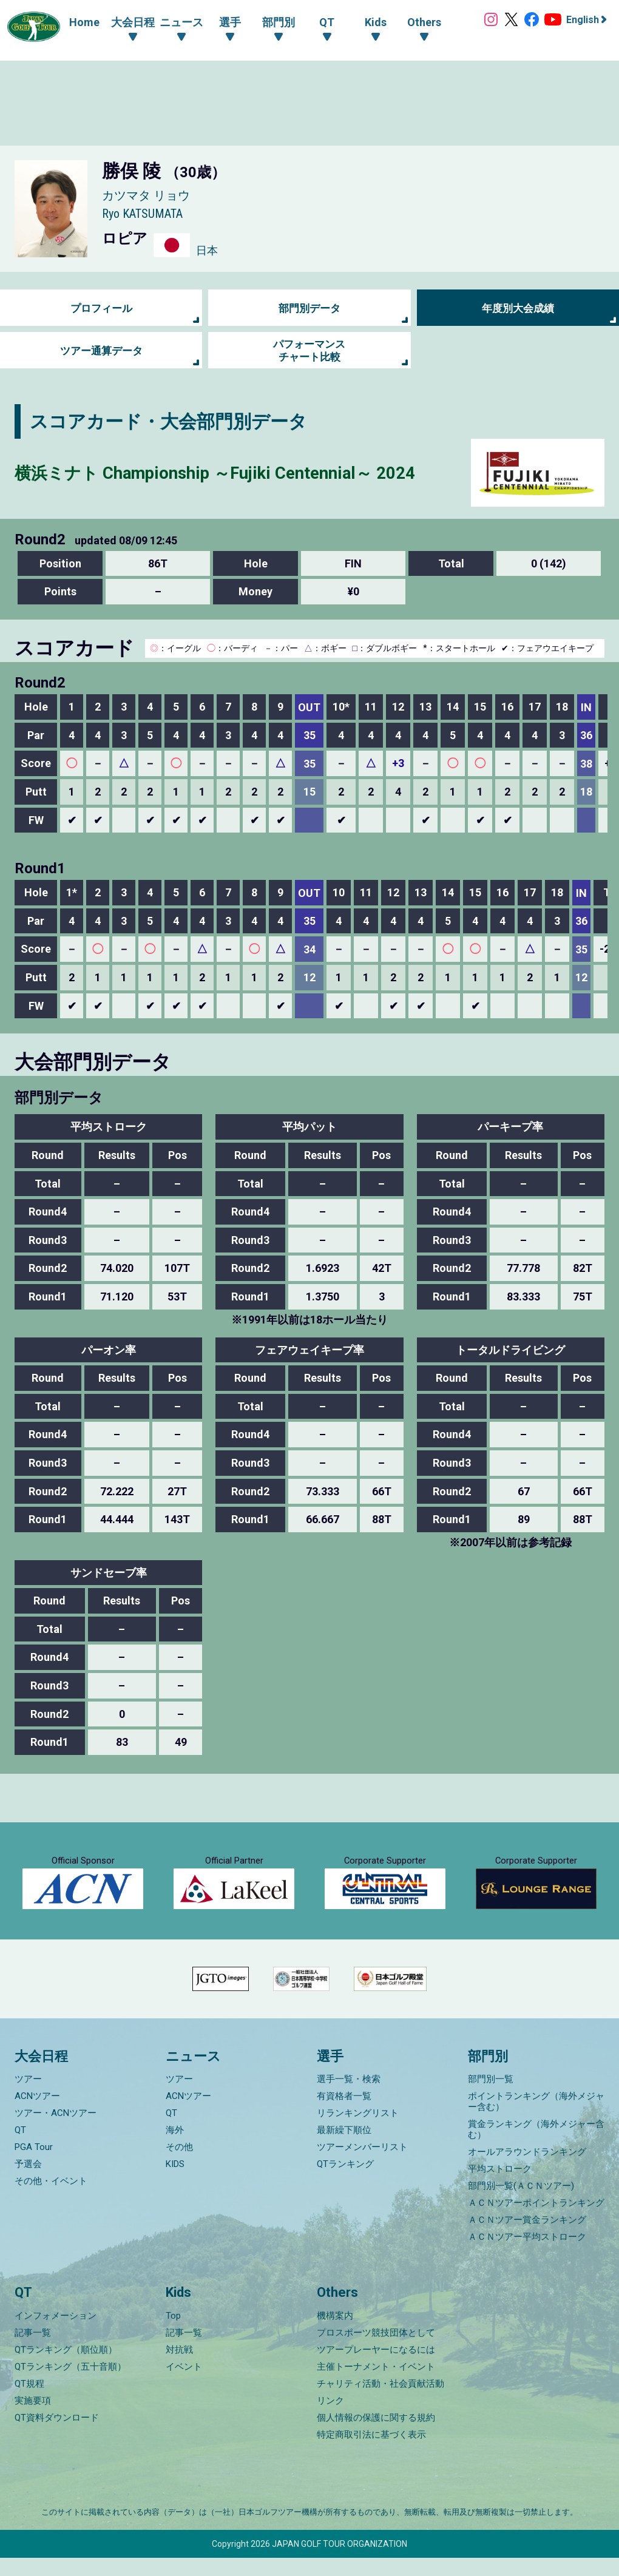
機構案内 (335, 2333)
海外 (175, 2148)
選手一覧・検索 (349, 2097)
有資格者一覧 (344, 2114)
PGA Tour (34, 2165)
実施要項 (33, 2418)
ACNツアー (37, 2114)
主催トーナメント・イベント (376, 2384)
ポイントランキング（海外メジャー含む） (536, 2120)
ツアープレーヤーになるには (376, 2367)
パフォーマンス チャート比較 (309, 350)
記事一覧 (33, 2350)
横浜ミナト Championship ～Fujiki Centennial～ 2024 (236, 472)
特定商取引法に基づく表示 (371, 2452)
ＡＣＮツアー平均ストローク (527, 2255)
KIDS (175, 2182)
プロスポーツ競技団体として (376, 2350)
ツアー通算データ (101, 350)
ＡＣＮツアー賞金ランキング (527, 2238)
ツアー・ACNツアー (55, 2131)
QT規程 (29, 2401)
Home (80, 22)
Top (173, 2333)
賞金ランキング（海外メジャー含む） (536, 2148)
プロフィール (101, 308)
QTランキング (345, 2182)
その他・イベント (51, 2199)
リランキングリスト (358, 2131)
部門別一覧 (490, 2097)
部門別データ (309, 308)
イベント (184, 2384)
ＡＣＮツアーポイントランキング (536, 2221)
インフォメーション (55, 2333)
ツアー (28, 2097)
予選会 (28, 2182)
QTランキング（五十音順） (70, 2384)
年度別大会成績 (517, 308)
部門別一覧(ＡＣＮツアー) (521, 2204)
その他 (179, 2165)
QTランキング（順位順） (66, 2367)
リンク (330, 2418)
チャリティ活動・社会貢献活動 (380, 2401)
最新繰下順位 (344, 2148)
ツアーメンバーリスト (362, 2165)
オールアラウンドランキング (527, 2170)
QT (20, 2148)
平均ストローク (500, 2187)
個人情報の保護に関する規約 (376, 2435)
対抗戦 (179, 2367)
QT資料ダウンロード (57, 2435)
